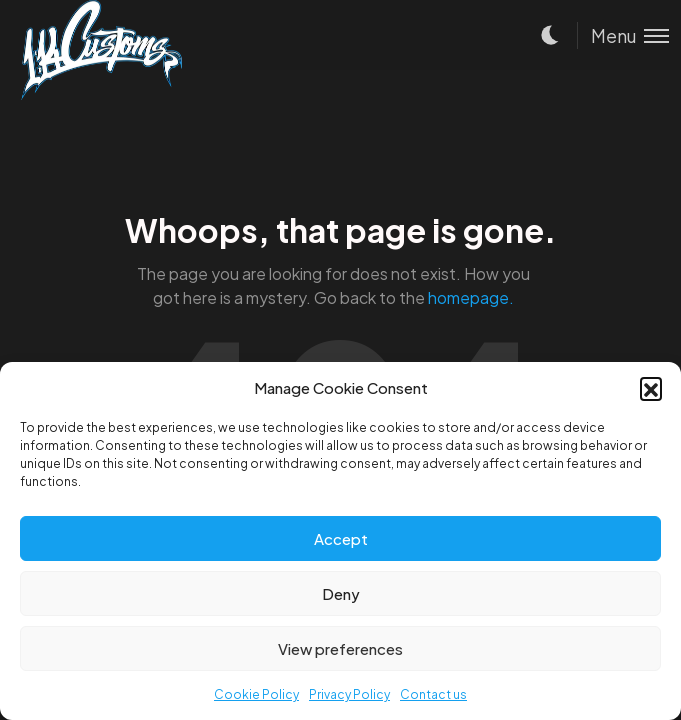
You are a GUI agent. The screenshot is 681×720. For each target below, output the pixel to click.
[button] (651, 388)
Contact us (433, 694)
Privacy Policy (349, 694)
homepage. (471, 297)
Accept (341, 538)
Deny (341, 593)
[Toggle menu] (623, 35)
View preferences (340, 648)
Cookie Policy (256, 694)
